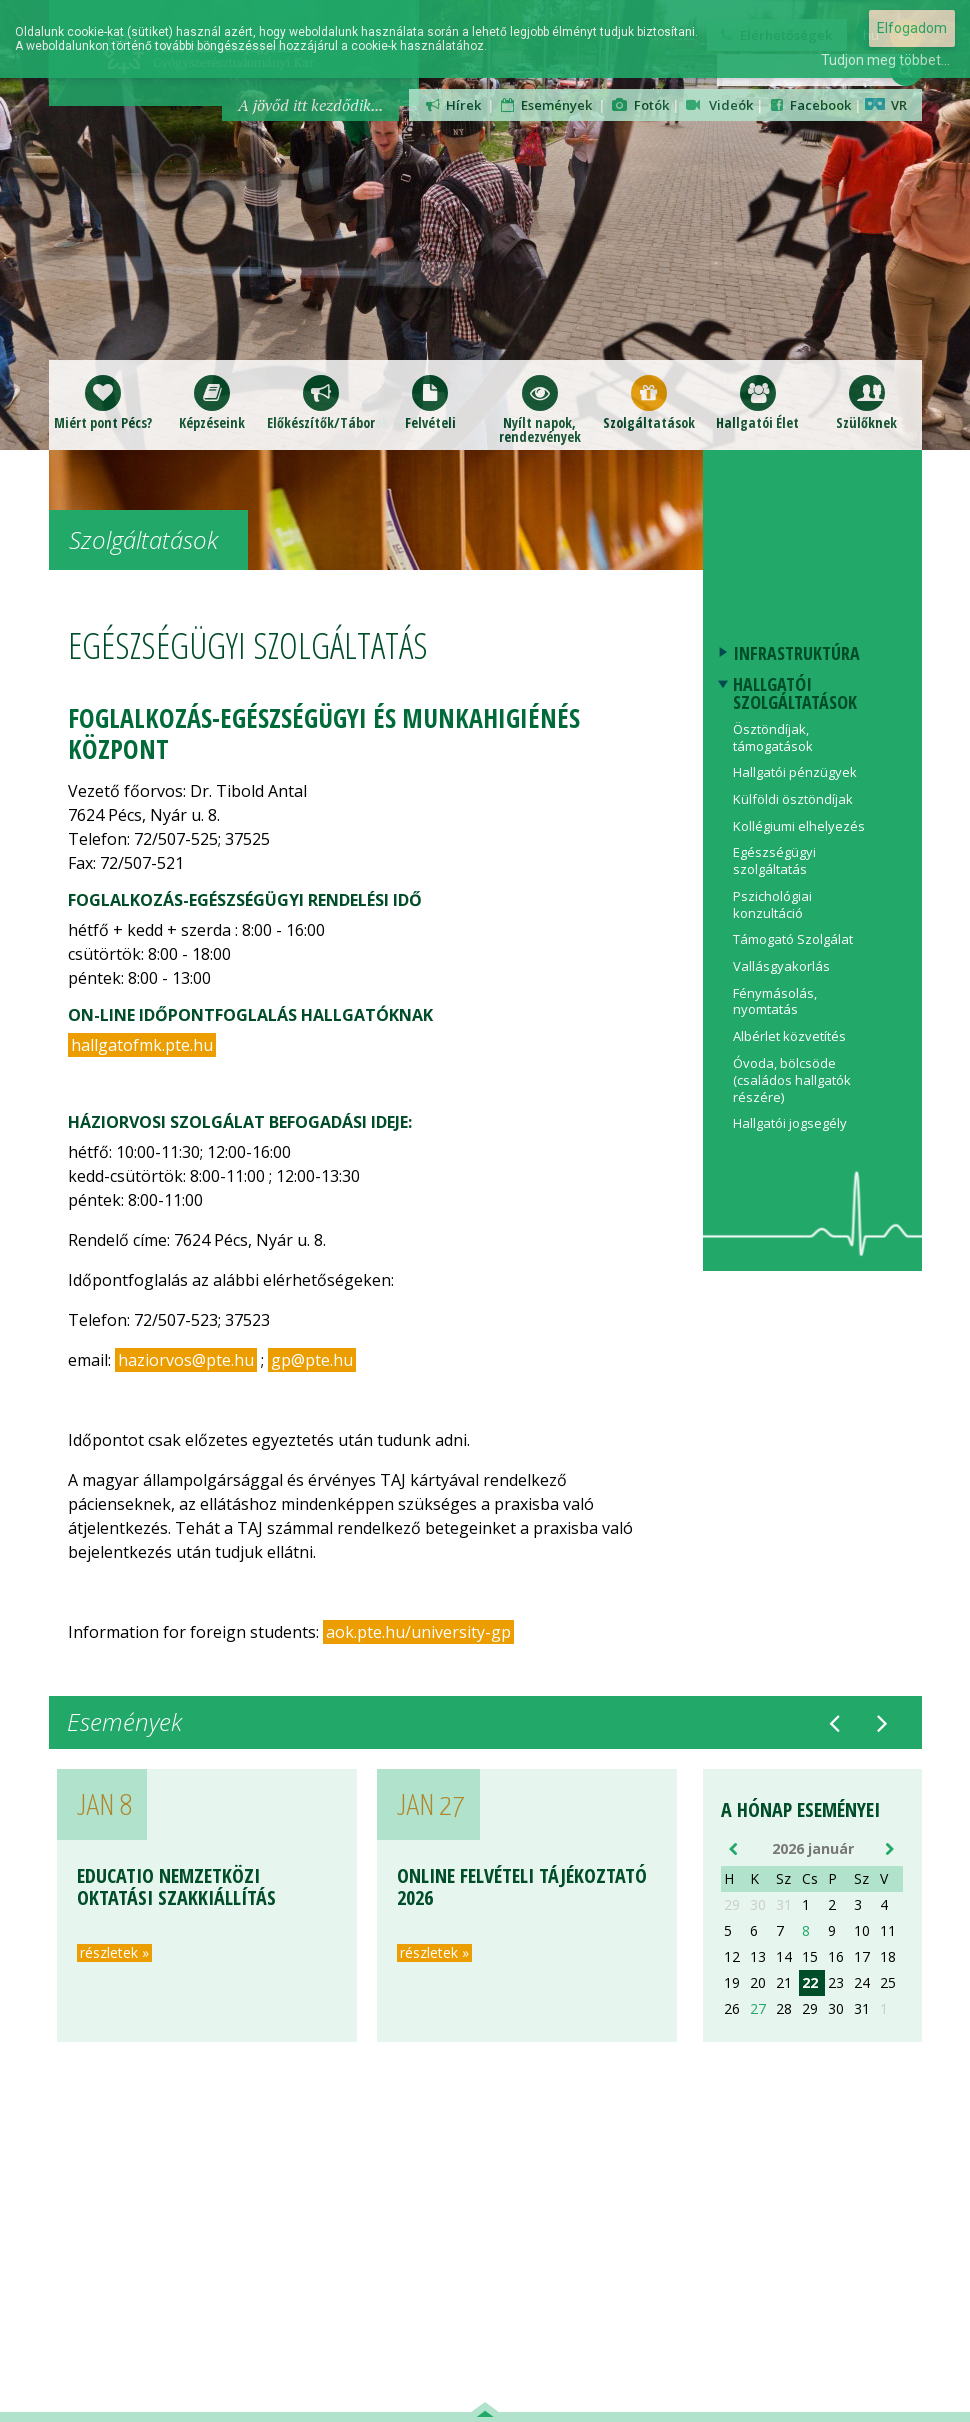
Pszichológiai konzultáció (772, 904)
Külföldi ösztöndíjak (793, 799)
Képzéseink (212, 402)
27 (758, 2009)
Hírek (453, 105)
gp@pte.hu (312, 1360)
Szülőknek (866, 402)
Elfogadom (912, 28)
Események (545, 105)
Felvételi (430, 402)
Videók (718, 105)
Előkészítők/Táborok (321, 402)
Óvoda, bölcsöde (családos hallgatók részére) (792, 1080)
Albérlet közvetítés (789, 1036)
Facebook (809, 105)
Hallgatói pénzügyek (795, 772)
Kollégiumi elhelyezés (799, 826)
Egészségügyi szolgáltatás (774, 860)
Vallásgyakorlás (781, 966)
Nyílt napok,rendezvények (540, 409)
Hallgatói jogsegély (790, 1123)
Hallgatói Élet (757, 402)
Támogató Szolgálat (793, 939)
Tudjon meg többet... (885, 60)
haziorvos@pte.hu (186, 1360)
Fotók (639, 105)
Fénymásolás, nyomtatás (775, 1001)
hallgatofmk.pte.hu (142, 1045)
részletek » (114, 1953)
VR (886, 105)
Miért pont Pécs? (103, 402)
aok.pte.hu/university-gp (418, 1632)
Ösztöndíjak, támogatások (773, 737)
